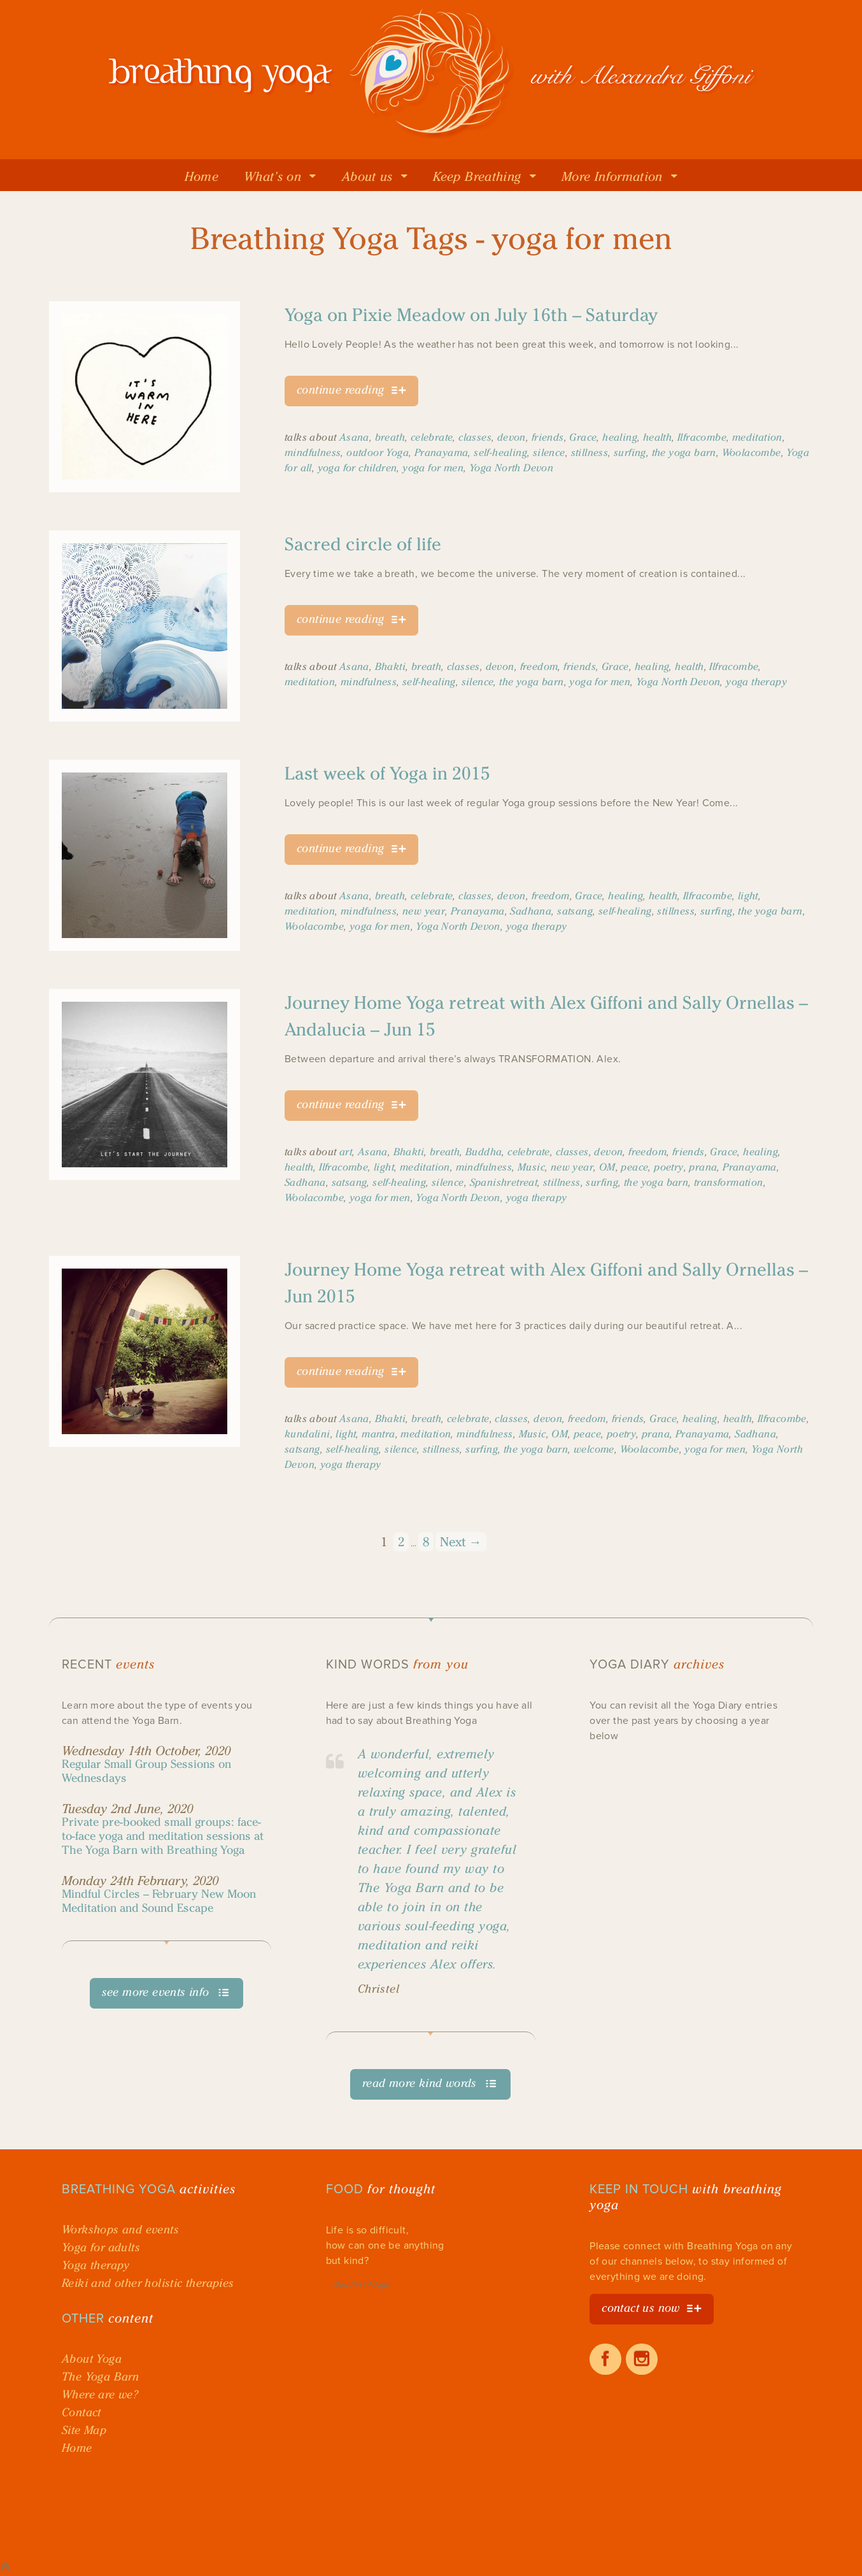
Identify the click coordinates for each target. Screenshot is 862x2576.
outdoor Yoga (377, 452)
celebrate (432, 437)
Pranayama (441, 452)
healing (619, 437)
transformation (728, 1182)
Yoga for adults (101, 2247)
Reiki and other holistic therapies (148, 2283)
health (657, 437)
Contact (81, 2412)
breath (390, 437)
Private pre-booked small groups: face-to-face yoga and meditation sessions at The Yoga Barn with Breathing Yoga (163, 1836)
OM (607, 1167)
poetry (668, 1167)
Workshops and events (120, 2230)
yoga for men (432, 468)
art (345, 1152)
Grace (583, 437)
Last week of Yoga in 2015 (387, 773)
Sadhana (530, 911)
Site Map (84, 2430)
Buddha (483, 1152)
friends (548, 437)
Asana (354, 437)
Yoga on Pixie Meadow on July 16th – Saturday (471, 314)
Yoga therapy (96, 2265)
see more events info (155, 1992)
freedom (539, 666)
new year (423, 911)
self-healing (500, 452)
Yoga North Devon (511, 468)
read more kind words (419, 2083)
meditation (757, 437)
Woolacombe (751, 452)
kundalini (307, 1434)
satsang (575, 911)
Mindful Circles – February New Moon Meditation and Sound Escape (159, 1901)
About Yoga (92, 2359)
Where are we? (100, 2394)
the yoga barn (684, 452)
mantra (378, 1434)
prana (703, 1167)
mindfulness (313, 452)
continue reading (340, 390)
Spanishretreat (504, 1182)
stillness (590, 452)
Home (77, 2448)
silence (549, 452)
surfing (630, 452)
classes (474, 437)
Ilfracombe (701, 437)
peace (634, 1167)
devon (511, 437)
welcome (594, 1449)
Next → (461, 1541)
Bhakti (390, 666)
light (748, 896)
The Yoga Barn (100, 2377)
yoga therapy (756, 682)
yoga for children (357, 468)
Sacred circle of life (363, 544)
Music (531, 1167)
